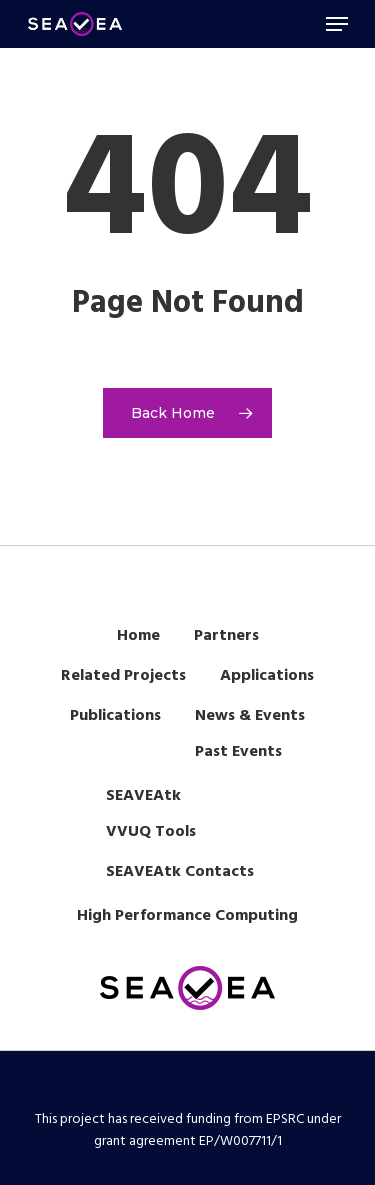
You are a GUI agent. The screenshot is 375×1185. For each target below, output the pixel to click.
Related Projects (123, 676)
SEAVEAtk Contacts (180, 872)
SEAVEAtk (143, 796)
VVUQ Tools (151, 832)
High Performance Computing (187, 916)
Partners (226, 636)
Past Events (238, 752)
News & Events (250, 716)
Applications (267, 676)
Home (138, 636)
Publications (115, 716)
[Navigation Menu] (337, 24)
